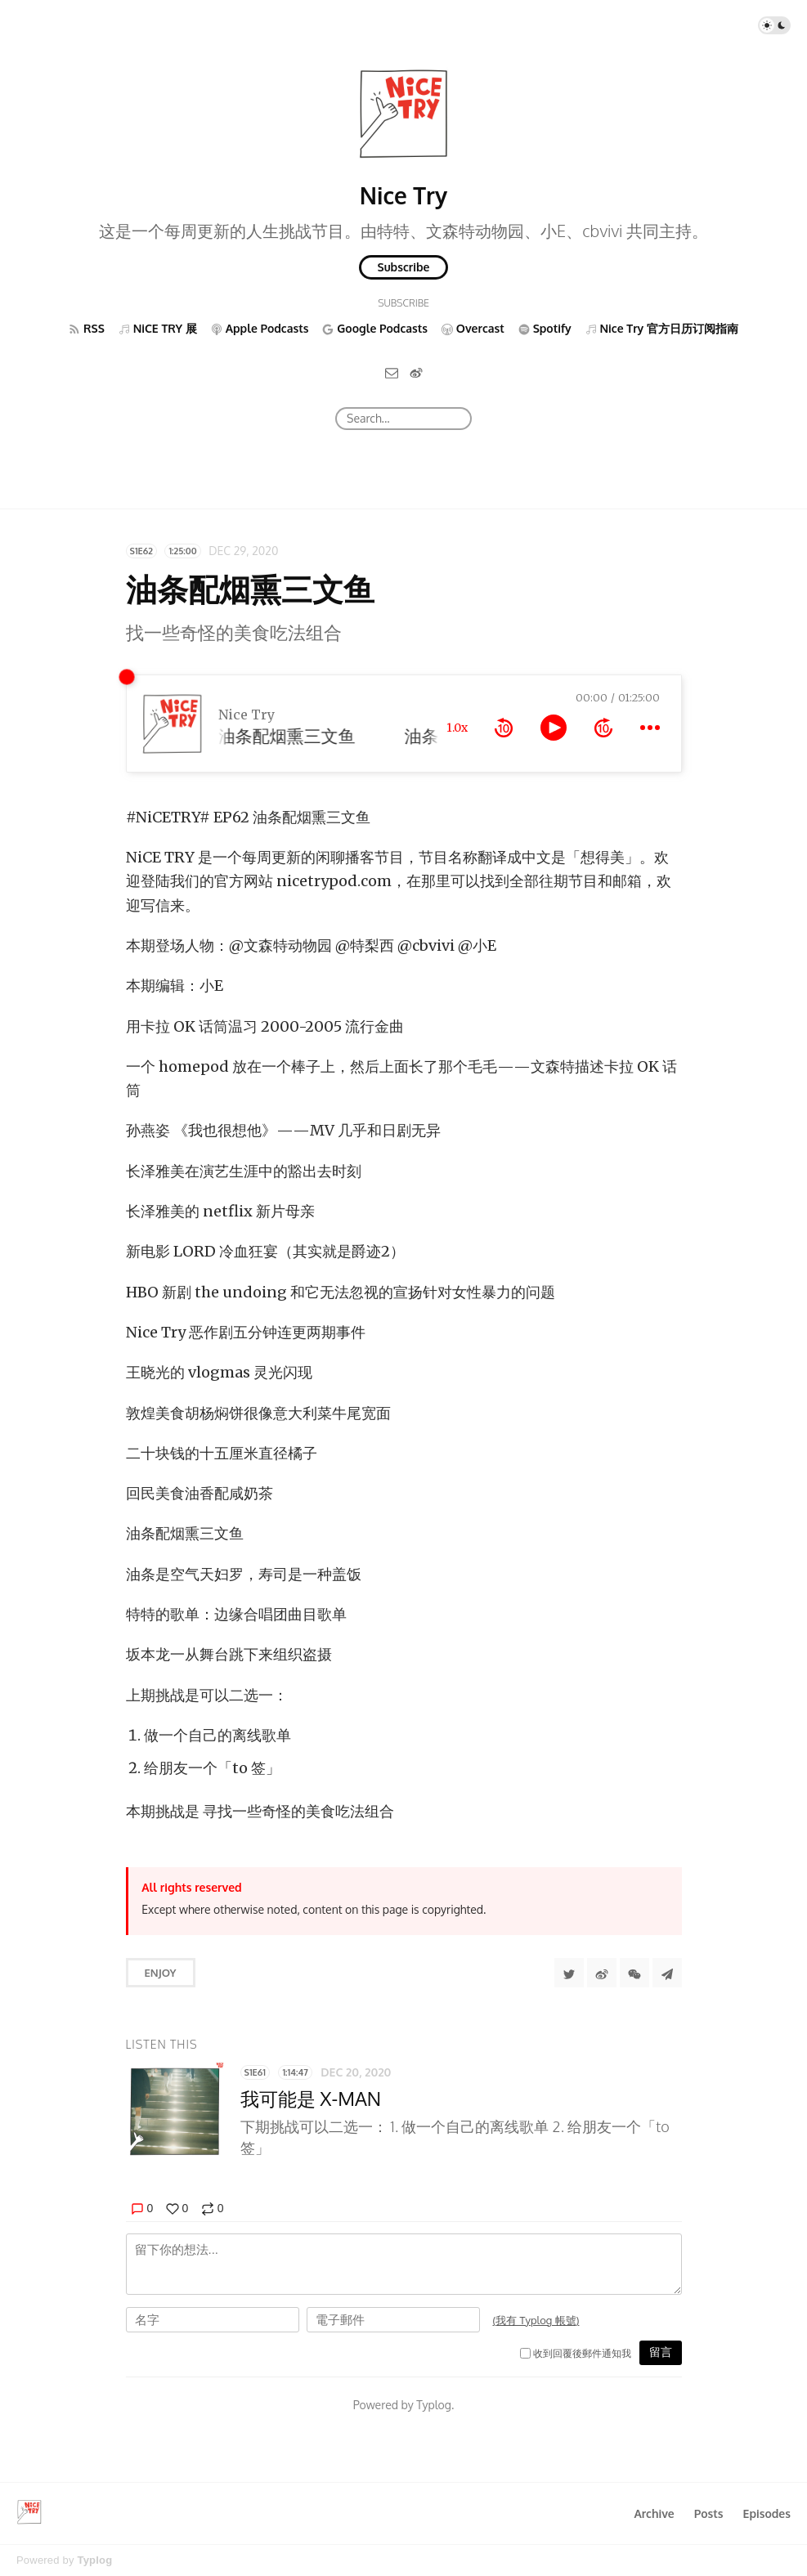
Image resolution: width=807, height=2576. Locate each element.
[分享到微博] (601, 1972)
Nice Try (403, 195)
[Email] (391, 371)
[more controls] (650, 728)
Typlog (94, 2560)
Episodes (767, 2513)
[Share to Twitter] (569, 1972)
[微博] (416, 371)
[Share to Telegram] (667, 1972)
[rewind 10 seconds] (504, 728)
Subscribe (404, 267)
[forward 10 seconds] (603, 728)
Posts (709, 2513)
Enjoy (161, 1972)
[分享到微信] (634, 1972)
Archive (654, 2513)
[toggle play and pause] (553, 727)
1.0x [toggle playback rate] (457, 727)
